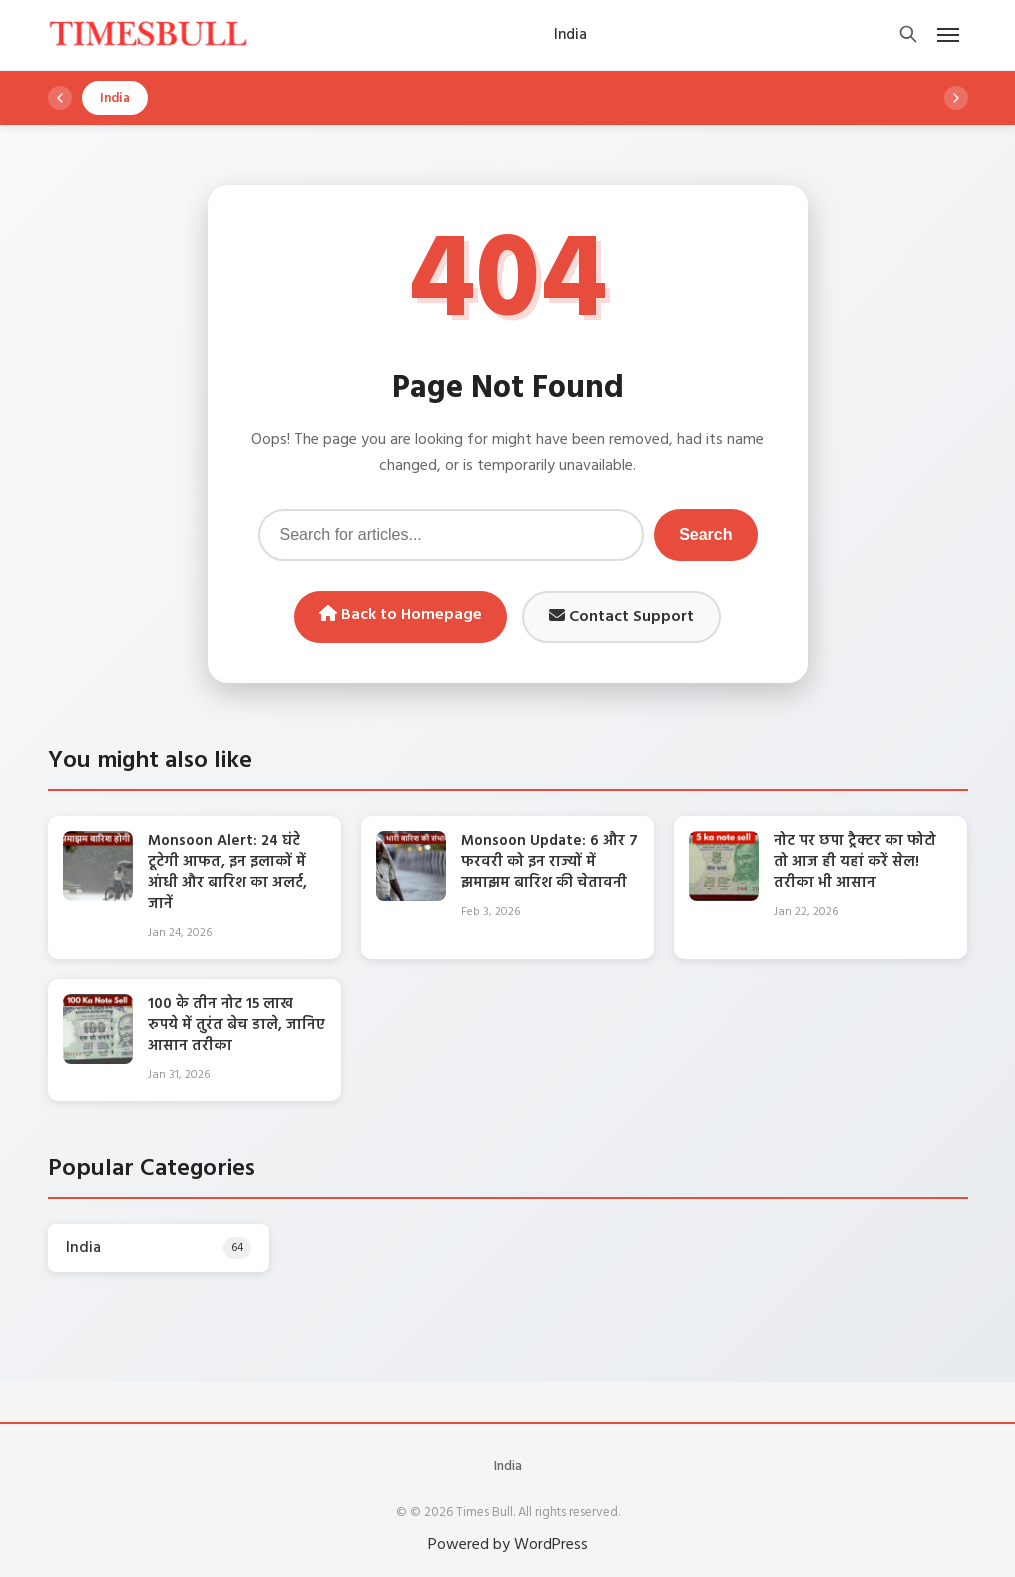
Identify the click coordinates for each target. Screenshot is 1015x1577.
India (508, 1466)
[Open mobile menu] (948, 35)
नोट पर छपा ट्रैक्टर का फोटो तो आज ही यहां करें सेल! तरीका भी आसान (855, 862)
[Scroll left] (60, 98)
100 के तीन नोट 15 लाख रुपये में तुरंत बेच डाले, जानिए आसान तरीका (236, 1025)
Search (705, 534)
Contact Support (621, 617)
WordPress (551, 1545)
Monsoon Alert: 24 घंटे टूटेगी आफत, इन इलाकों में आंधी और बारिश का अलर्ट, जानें (227, 872)
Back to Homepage (400, 615)
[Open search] (908, 35)
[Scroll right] (956, 98)
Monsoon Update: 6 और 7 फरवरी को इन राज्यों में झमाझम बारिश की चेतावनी (549, 862)
